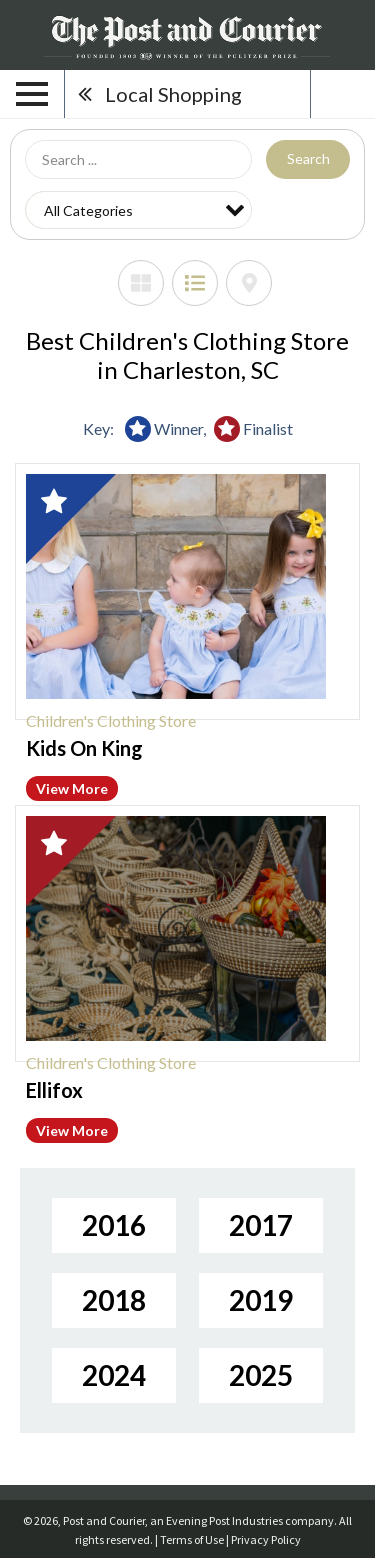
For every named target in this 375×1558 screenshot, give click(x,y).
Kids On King (84, 748)
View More (72, 788)
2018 (114, 1300)
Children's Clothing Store (111, 720)
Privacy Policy (266, 1539)
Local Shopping (173, 94)
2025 (261, 1375)
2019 (261, 1300)
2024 (114, 1375)
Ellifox (54, 1090)
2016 (114, 1225)
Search (308, 158)
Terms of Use (192, 1539)
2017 (261, 1225)
